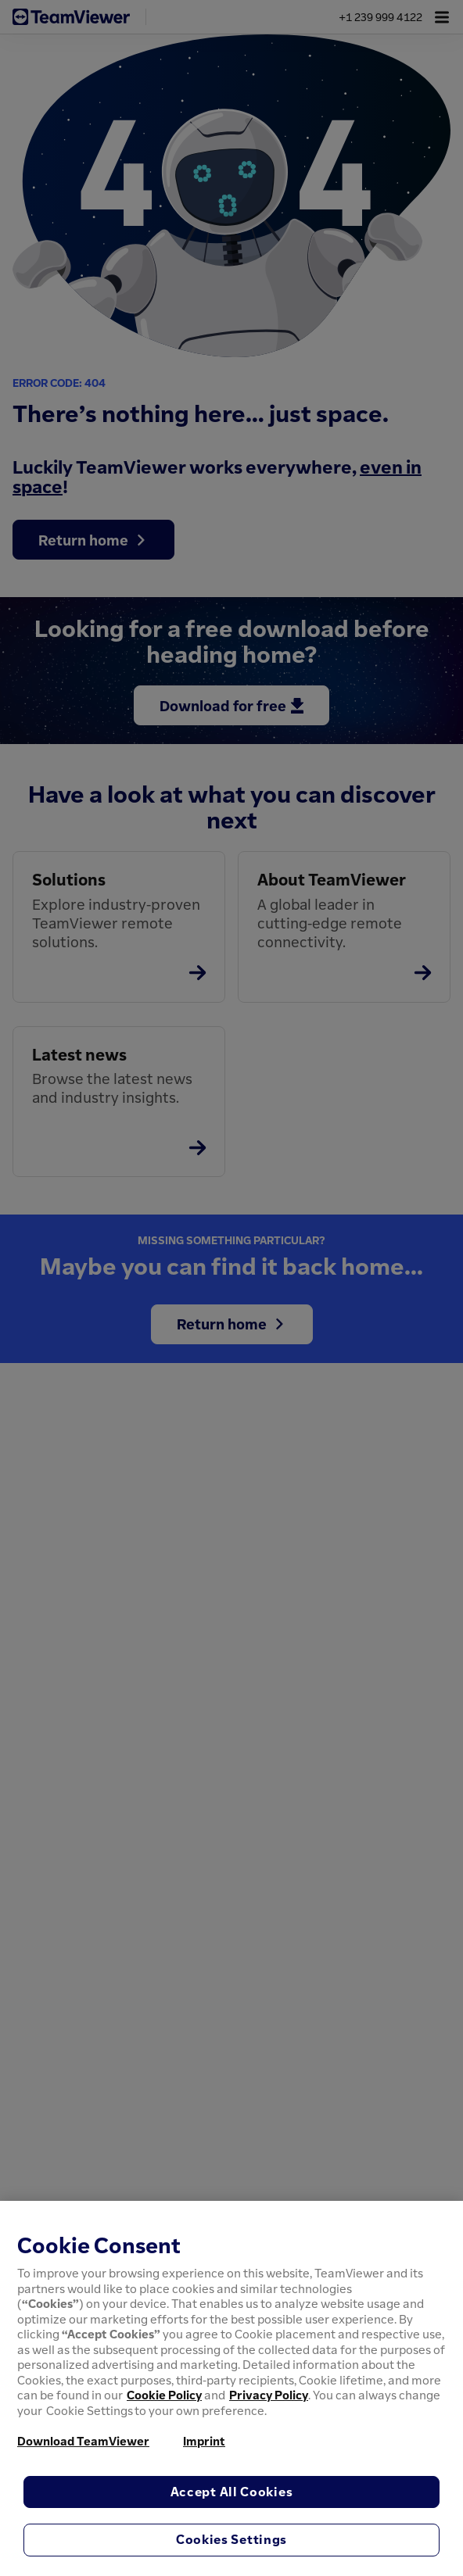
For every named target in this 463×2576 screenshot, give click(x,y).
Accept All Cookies (231, 2491)
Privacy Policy (268, 2394)
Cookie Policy (164, 2394)
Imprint (204, 2441)
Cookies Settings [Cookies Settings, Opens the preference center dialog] (231, 2539)
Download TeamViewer (83, 2441)
